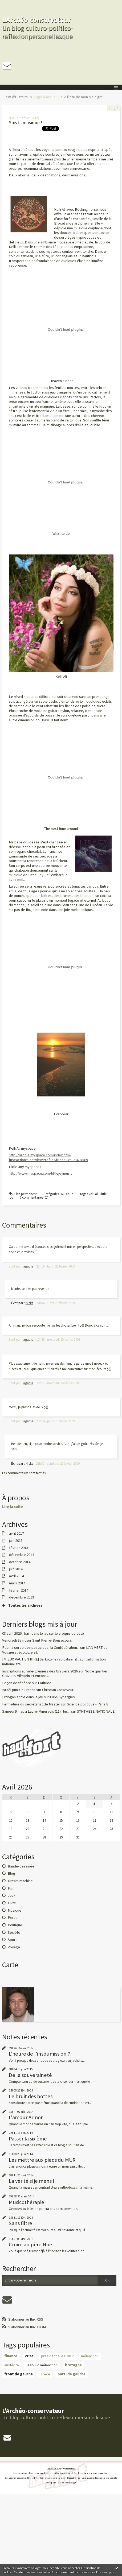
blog (72, 2482)
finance (10, 2356)
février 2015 (18, 1548)
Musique (14, 1910)
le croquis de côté (69, 1633)
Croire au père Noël (31, 2244)
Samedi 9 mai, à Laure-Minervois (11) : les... (36, 1711)
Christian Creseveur (58, 1689)
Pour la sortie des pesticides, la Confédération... (40, 1647)
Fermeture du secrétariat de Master (31, 1704)
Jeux (11, 1895)
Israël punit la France (18, 1689)
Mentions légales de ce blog (50, 2477)
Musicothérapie (26, 2202)
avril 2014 (16, 1576)
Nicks (29, 1303)
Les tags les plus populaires (94, 2473)
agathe (28, 1266)
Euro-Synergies (62, 1697)
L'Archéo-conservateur (36, 19)
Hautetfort (70, 2468)
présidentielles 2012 (57, 2356)
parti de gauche (72, 2374)
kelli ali (94, 1194)
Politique (15, 1925)
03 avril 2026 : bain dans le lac (25, 1633)
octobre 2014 (19, 1562)
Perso (13, 1917)
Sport (12, 1939)
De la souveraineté (30, 2075)
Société (14, 1932)
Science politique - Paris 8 (87, 1704)
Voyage (14, 1947)
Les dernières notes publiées (62, 2473)
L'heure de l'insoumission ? (39, 2053)
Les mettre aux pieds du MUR (42, 2159)
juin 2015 (16, 1540)
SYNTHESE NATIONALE (96, 1711)
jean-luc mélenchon (42, 2365)
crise (29, 2356)
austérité (11, 2365)
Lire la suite (12, 1506)
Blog (11, 1873)
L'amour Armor (26, 2117)
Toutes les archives (25, 1605)
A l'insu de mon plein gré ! (84, 96)
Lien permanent (23, 1194)
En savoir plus (105, 2572)
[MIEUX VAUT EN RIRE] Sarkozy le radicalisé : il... (40, 1659)
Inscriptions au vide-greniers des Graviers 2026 (40, 1671)
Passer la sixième (28, 2138)
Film (11, 1888)
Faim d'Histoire (15, 96)
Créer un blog (54, 2468)
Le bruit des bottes (30, 2096)
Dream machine (20, 1880)
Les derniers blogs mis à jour (28, 2473)
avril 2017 (16, 1533)
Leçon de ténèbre (16, 1682)
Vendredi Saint (14, 1640)
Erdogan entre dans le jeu (22, 1697)
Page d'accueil (45, 96)
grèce (45, 2374)
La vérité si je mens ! (31, 2180)
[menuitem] (17, 97)
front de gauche (18, 2374)
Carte (10, 1964)
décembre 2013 (21, 1597)
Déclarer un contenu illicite (19, 2477)
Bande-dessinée (21, 1866)
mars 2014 (17, 1583)
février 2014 (18, 1590)
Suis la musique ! (25, 123)
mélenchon (90, 2356)
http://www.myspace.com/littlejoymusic (40, 1173)
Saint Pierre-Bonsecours (52, 1640)
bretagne (73, 2365)
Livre (12, 1902)
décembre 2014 (21, 1554)
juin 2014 (16, 1569)
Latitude (44, 1682)
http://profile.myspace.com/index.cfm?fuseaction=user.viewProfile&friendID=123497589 (48, 1157)
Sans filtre (20, 2223)
